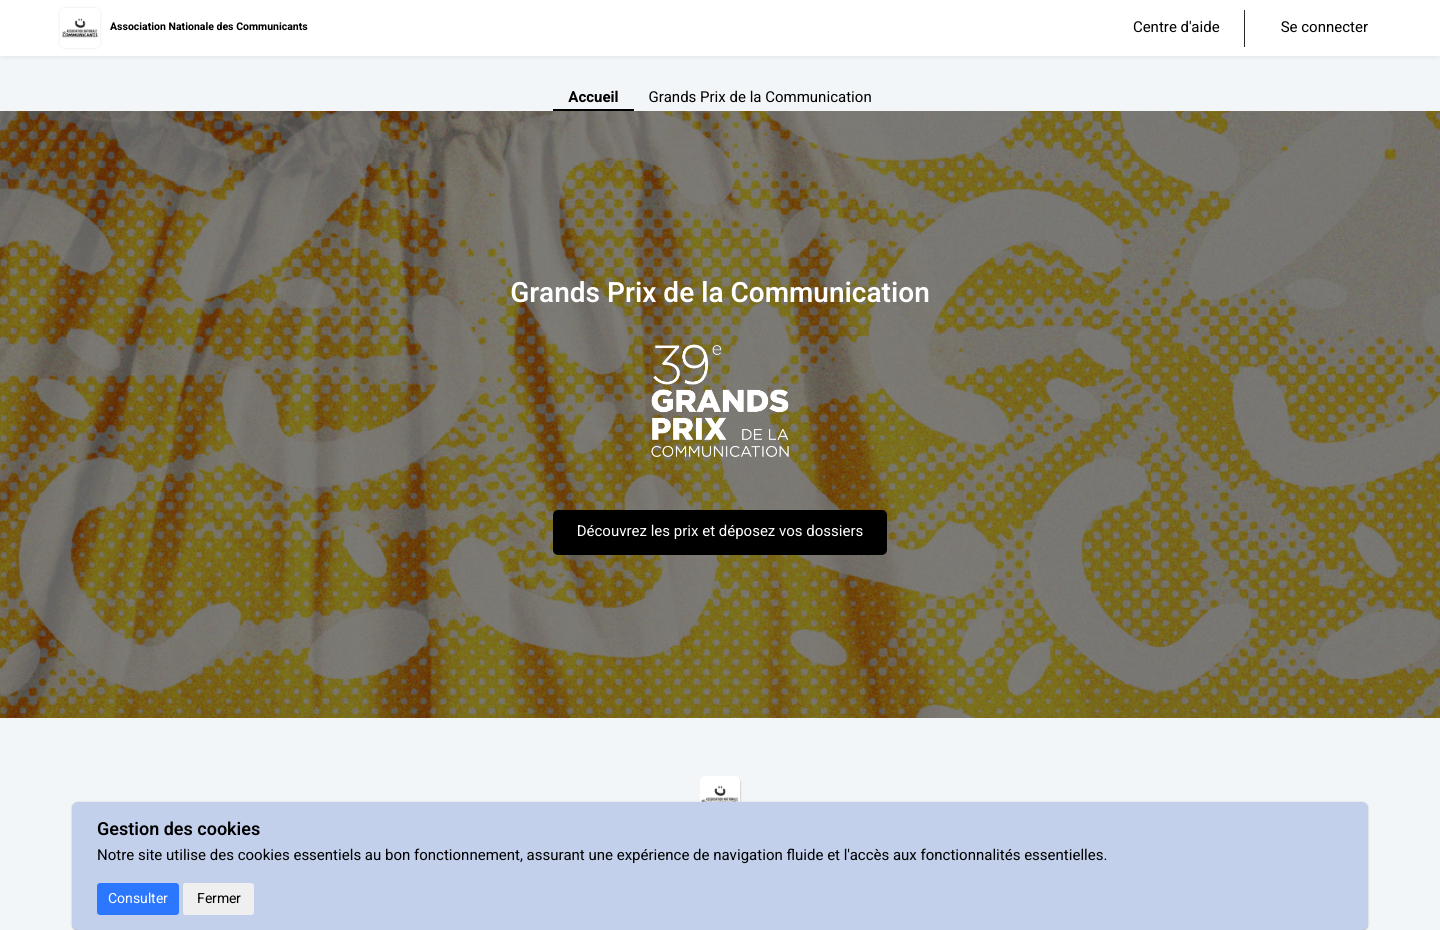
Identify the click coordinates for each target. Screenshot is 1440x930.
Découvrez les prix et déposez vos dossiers (720, 532)
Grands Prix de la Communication (760, 98)
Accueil (593, 98)
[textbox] (720, 412)
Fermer (219, 898)
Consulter (138, 898)
